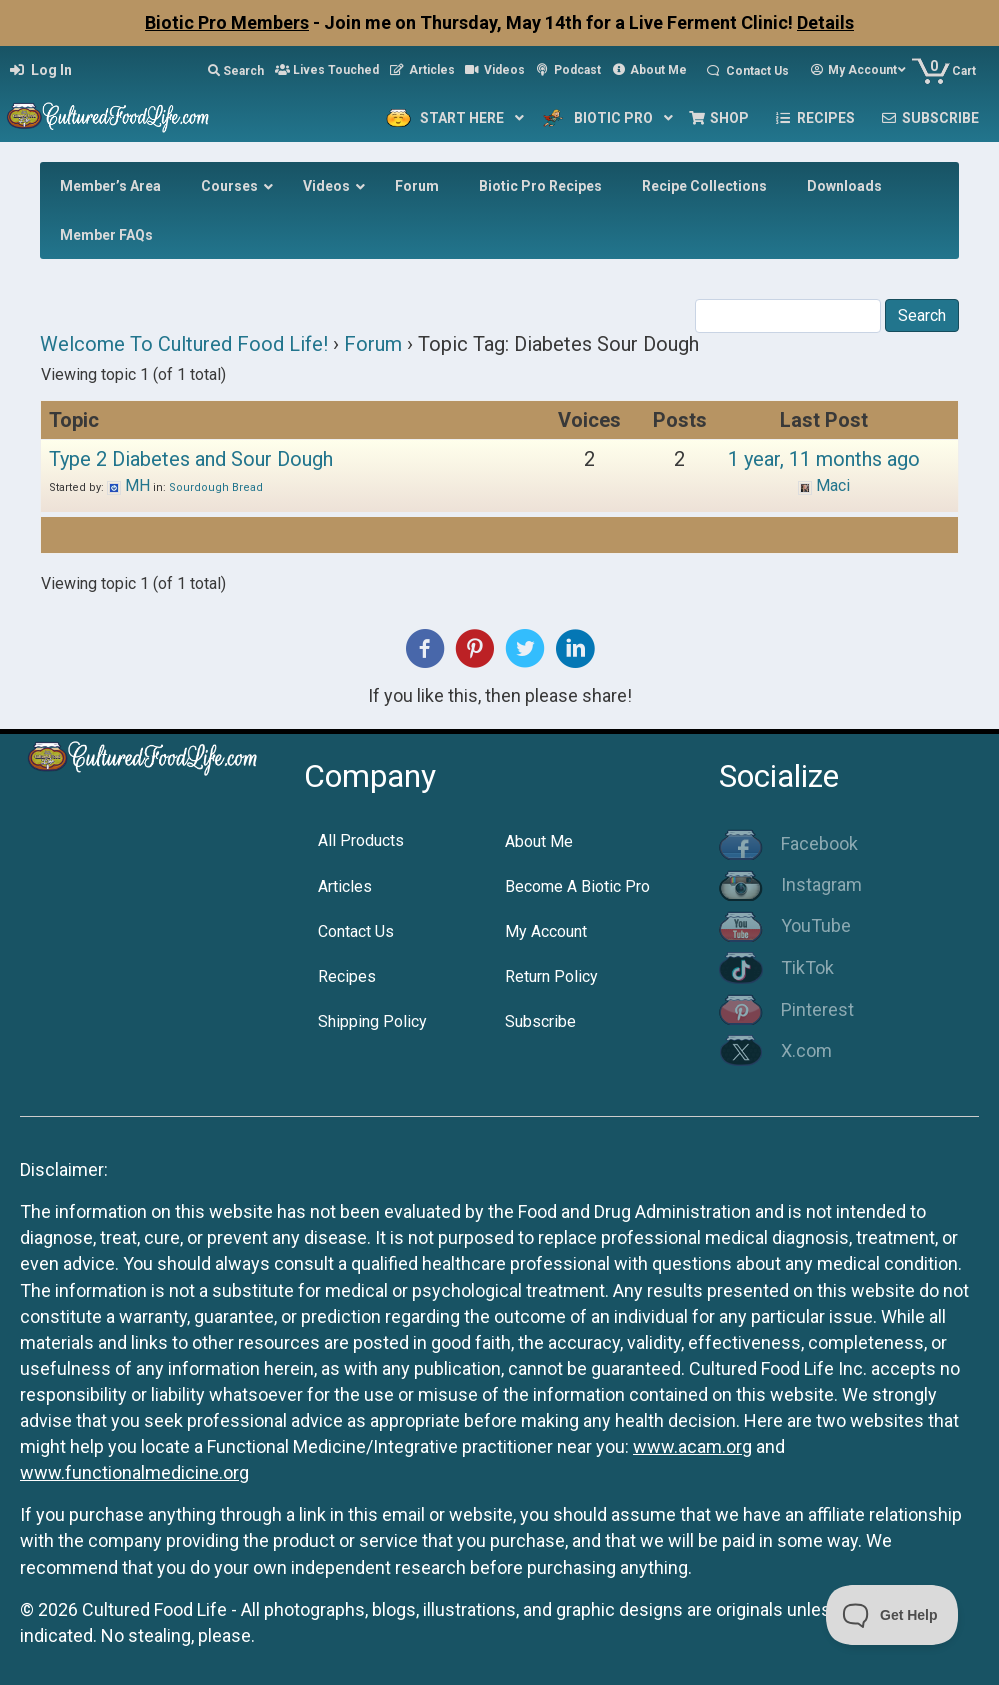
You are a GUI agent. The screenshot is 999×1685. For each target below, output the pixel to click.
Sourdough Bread (216, 487)
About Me (539, 841)
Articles (345, 886)
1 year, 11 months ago (824, 459)
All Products (361, 840)
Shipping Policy (372, 1021)
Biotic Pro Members (227, 22)
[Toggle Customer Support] (892, 1615)
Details (825, 22)
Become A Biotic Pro (577, 886)
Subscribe (540, 1021)
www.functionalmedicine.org (134, 1472)
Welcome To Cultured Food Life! (184, 344)
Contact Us (356, 931)
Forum (373, 344)
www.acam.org (692, 1446)
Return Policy (551, 976)
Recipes (347, 976)
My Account (546, 931)
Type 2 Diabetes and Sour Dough (191, 459)
